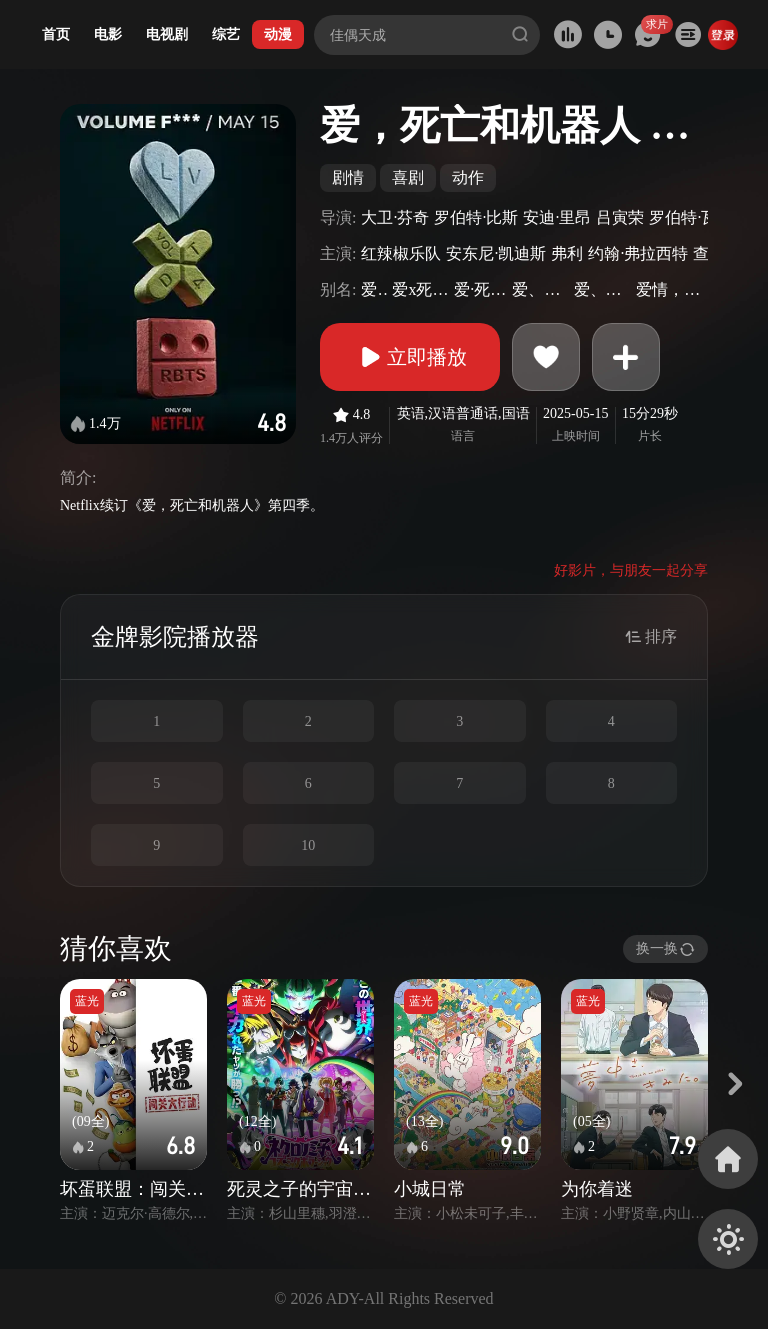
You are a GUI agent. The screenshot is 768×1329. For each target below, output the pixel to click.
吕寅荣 (620, 217)
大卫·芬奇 (395, 217)
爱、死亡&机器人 (603, 289)
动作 (468, 177)
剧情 (348, 177)
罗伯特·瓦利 (691, 217)
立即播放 (410, 357)
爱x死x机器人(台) (420, 289)
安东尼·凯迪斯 (496, 253)
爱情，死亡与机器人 (669, 289)
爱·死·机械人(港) (480, 289)
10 (308, 845)
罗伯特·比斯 (476, 217)
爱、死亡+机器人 (540, 289)
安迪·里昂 (557, 217)
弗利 (567, 253)
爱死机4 (374, 289)
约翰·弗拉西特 (638, 253)
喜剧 (408, 177)
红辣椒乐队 (401, 253)
